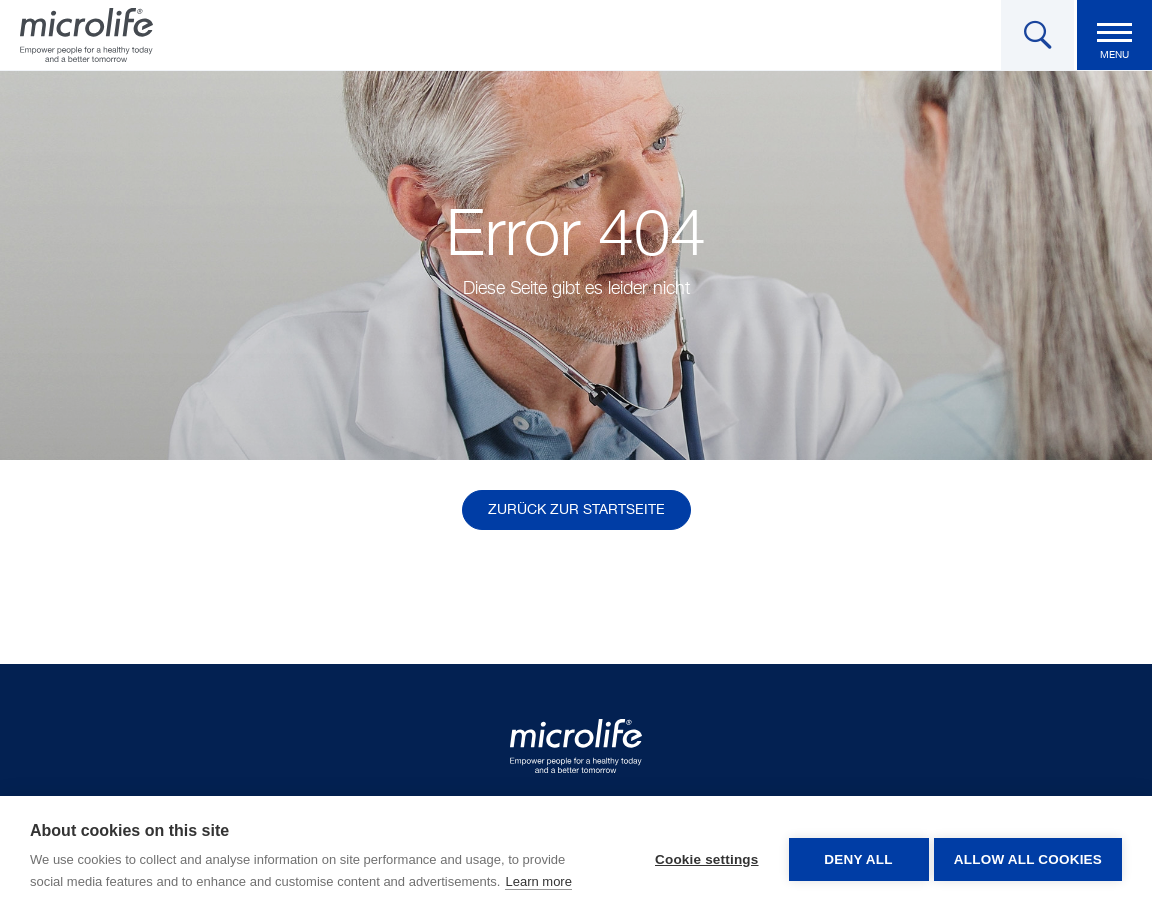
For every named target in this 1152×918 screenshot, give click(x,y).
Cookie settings (702, 857)
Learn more (538, 881)
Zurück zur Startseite (576, 510)
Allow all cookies (1028, 857)
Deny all (854, 857)
